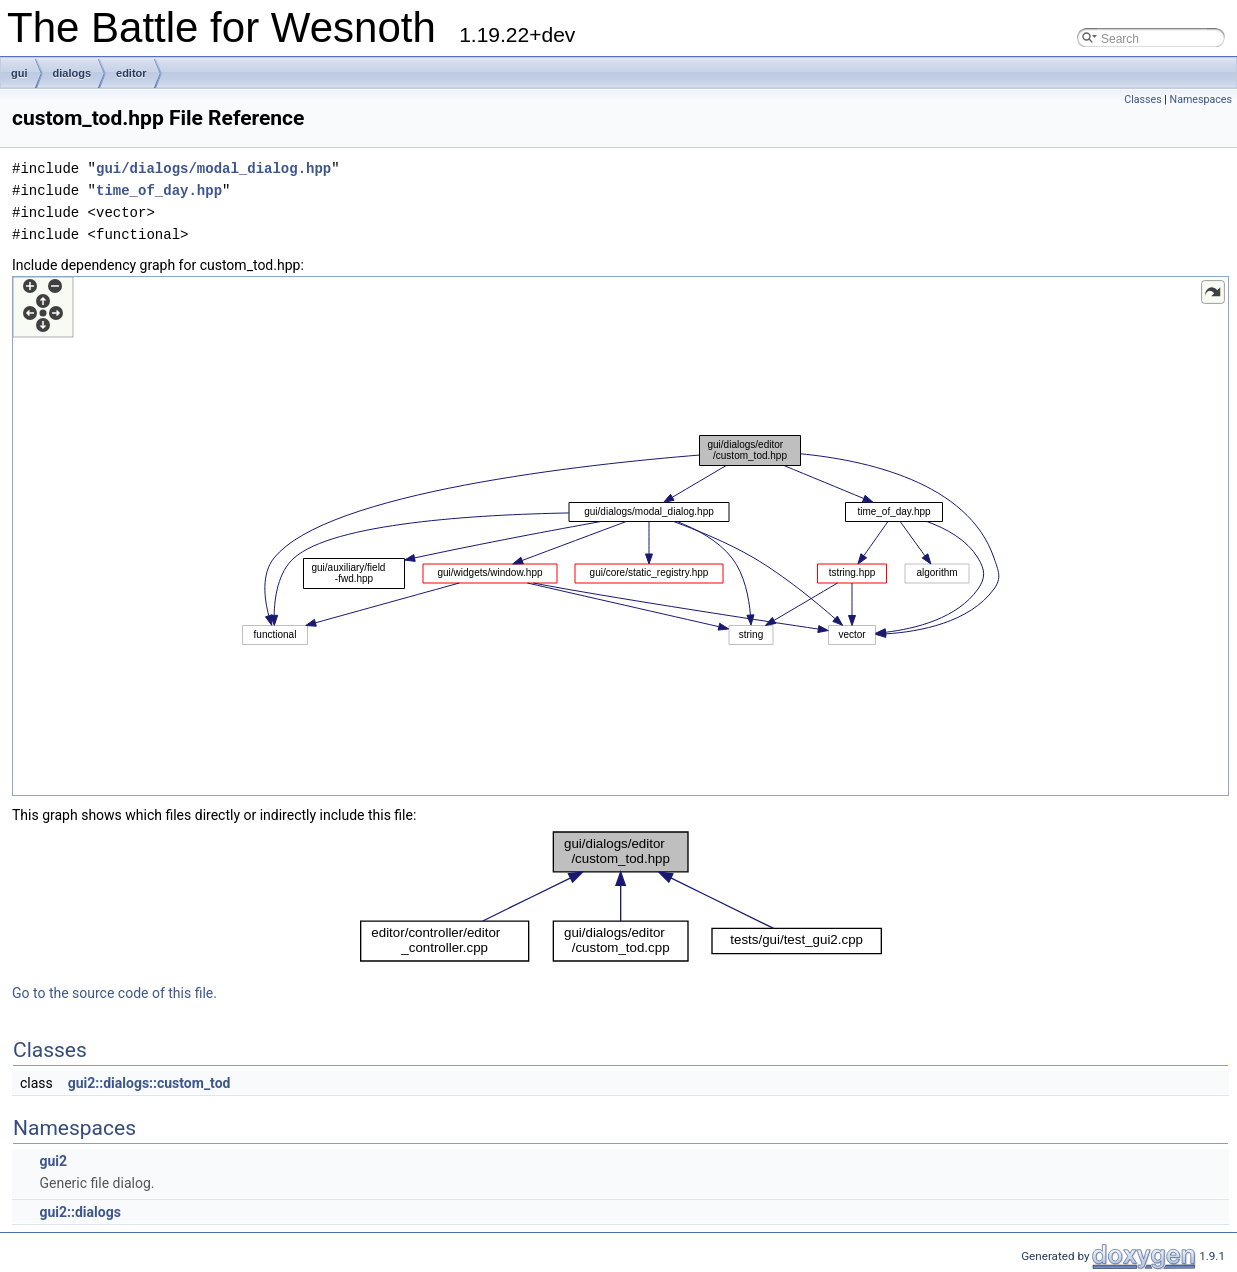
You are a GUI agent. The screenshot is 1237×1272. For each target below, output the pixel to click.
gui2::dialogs (79, 1212)
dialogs (72, 73)
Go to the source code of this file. (114, 993)
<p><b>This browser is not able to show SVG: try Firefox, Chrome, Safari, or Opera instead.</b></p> (620, 536)
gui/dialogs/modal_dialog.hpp (213, 168)
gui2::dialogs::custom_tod (149, 1083)
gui (19, 73)
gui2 (53, 1161)
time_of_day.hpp (159, 190)
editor (131, 73)
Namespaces (1201, 99)
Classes (1142, 99)
